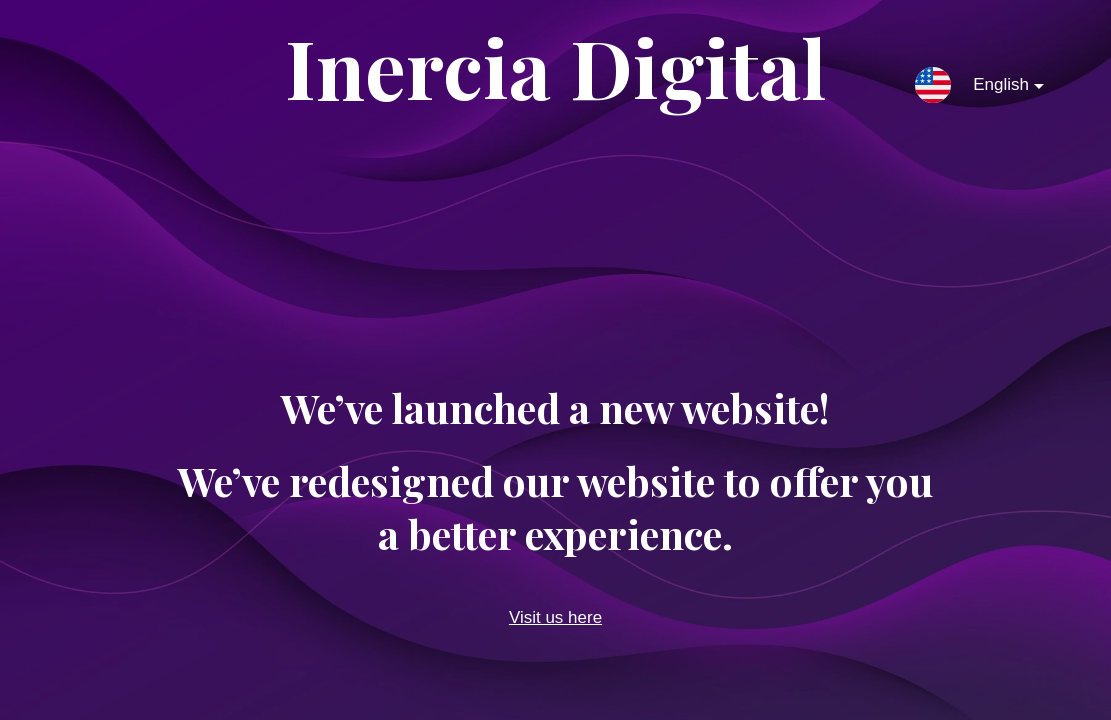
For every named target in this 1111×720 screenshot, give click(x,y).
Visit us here (555, 617)
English (992, 89)
